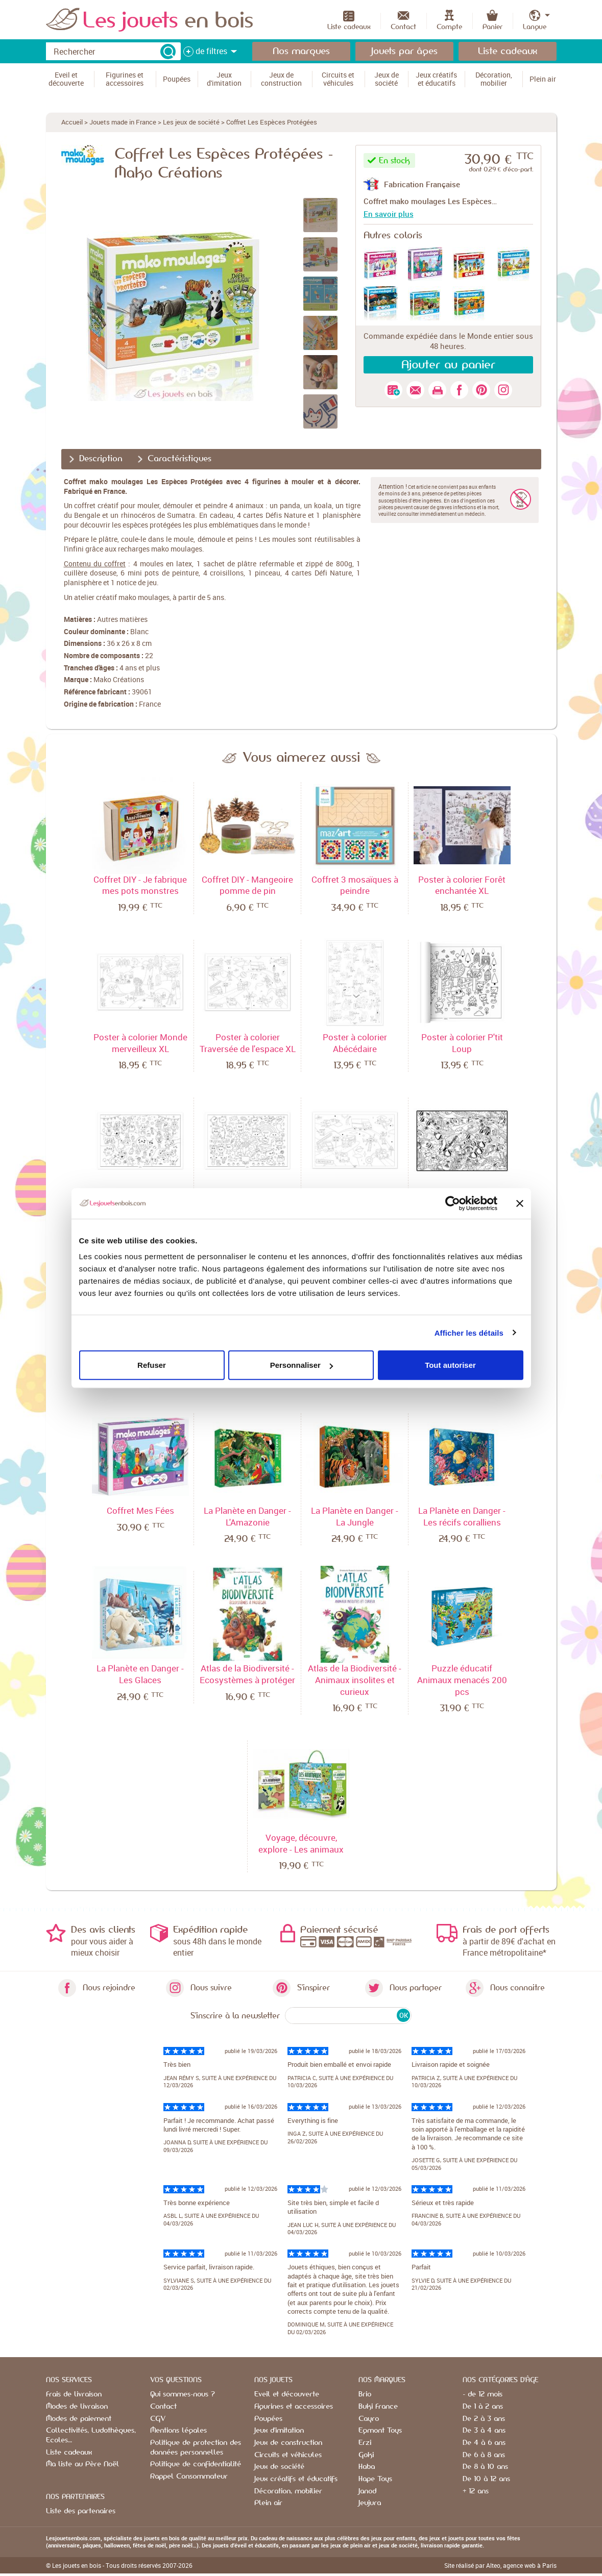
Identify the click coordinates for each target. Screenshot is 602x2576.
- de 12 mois (482, 2394)
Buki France (378, 2406)
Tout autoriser (450, 1365)
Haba (366, 2466)
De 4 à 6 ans (484, 2442)
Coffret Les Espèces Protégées (271, 122)
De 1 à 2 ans (483, 2406)
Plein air (268, 2503)
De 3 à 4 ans (484, 2430)
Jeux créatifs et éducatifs (296, 2479)
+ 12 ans (476, 2491)
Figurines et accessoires (293, 2406)
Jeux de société (279, 2466)
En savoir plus (389, 214)
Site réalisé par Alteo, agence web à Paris (500, 2565)
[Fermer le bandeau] (519, 1203)
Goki (366, 2455)
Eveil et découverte (286, 2394)
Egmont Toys (380, 2430)
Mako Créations (118, 679)
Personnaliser (301, 1365)
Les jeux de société (191, 122)
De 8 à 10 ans (485, 2466)
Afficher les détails (469, 1332)
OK (403, 2015)
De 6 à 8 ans (484, 2455)
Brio (364, 2394)
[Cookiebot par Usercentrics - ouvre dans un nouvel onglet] (452, 1203)
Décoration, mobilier (288, 2491)
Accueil (72, 122)
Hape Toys (375, 2479)
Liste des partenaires (80, 2511)
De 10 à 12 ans (486, 2479)
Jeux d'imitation (279, 2430)
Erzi (364, 2442)
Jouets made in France (122, 122)
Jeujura (369, 2503)
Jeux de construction (288, 2442)
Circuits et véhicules (288, 2455)
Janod (367, 2491)
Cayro (368, 2418)
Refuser (151, 1365)
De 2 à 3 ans (484, 2418)
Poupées (268, 2418)
